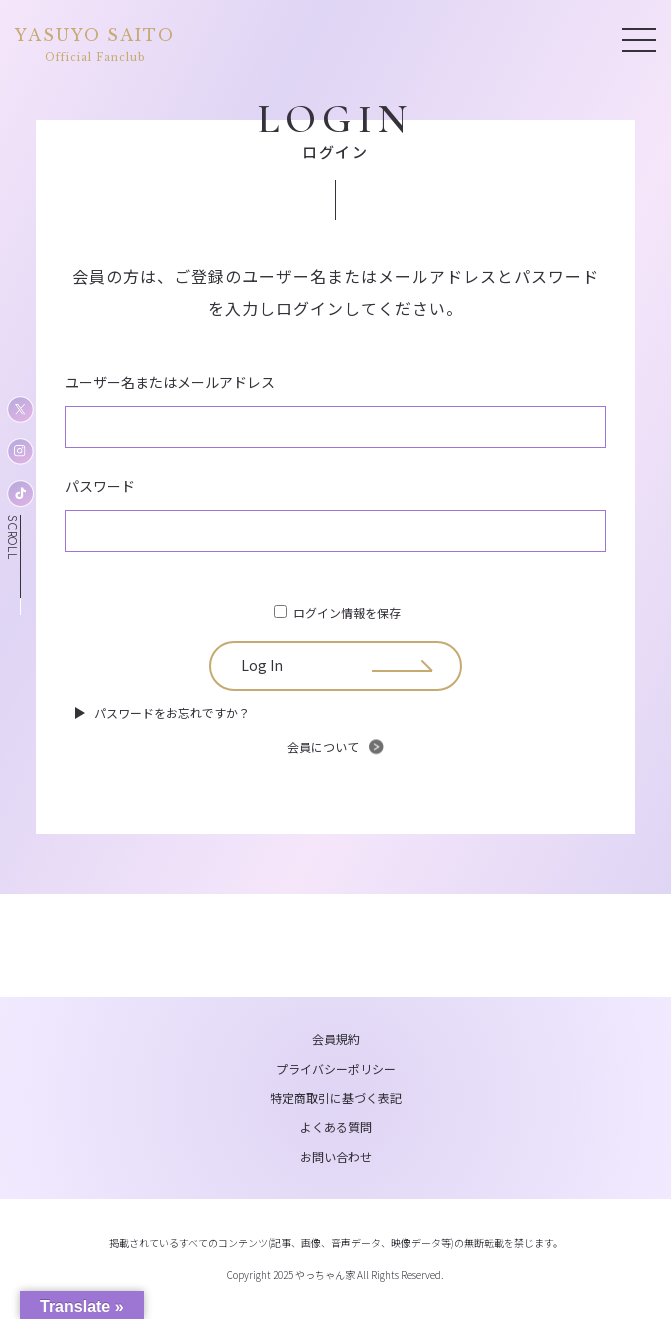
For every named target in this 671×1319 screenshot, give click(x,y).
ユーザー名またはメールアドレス (170, 382)
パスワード (100, 486)
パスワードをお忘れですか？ (172, 712)
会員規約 (336, 1038)
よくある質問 (336, 1126)
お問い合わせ (336, 1156)
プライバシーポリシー (336, 1068)
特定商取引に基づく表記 (336, 1097)
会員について (323, 747)
